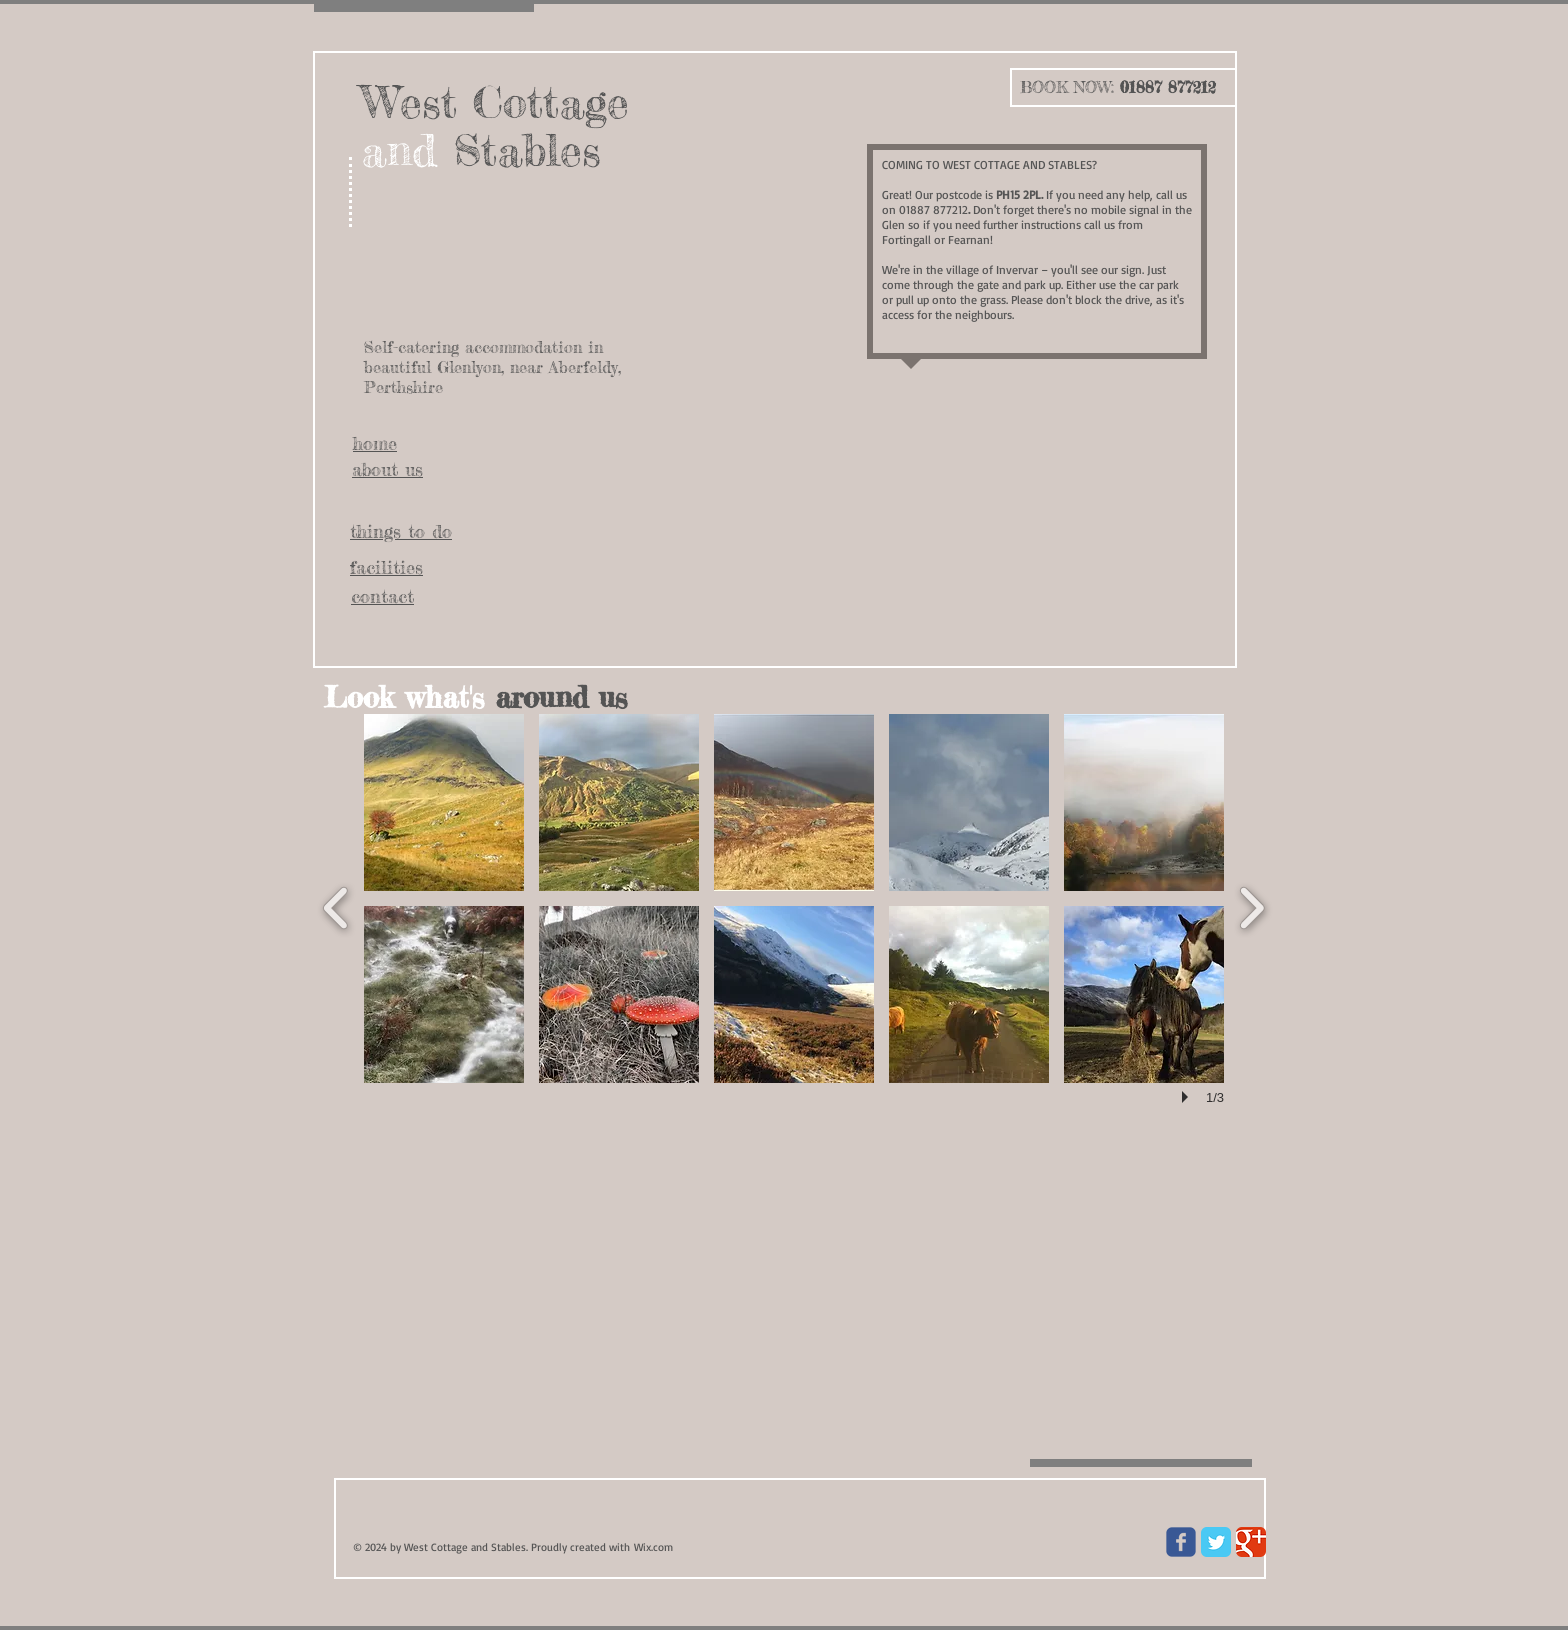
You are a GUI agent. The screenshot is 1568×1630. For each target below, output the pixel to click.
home (375, 443)
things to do (401, 531)
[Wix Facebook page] (1181, 1542)
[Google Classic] (1251, 1542)
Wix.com (653, 1547)
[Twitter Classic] (1216, 1542)
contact (382, 596)
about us (387, 469)
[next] (1251, 905)
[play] (1188, 1097)
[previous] (336, 905)
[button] (444, 802)
